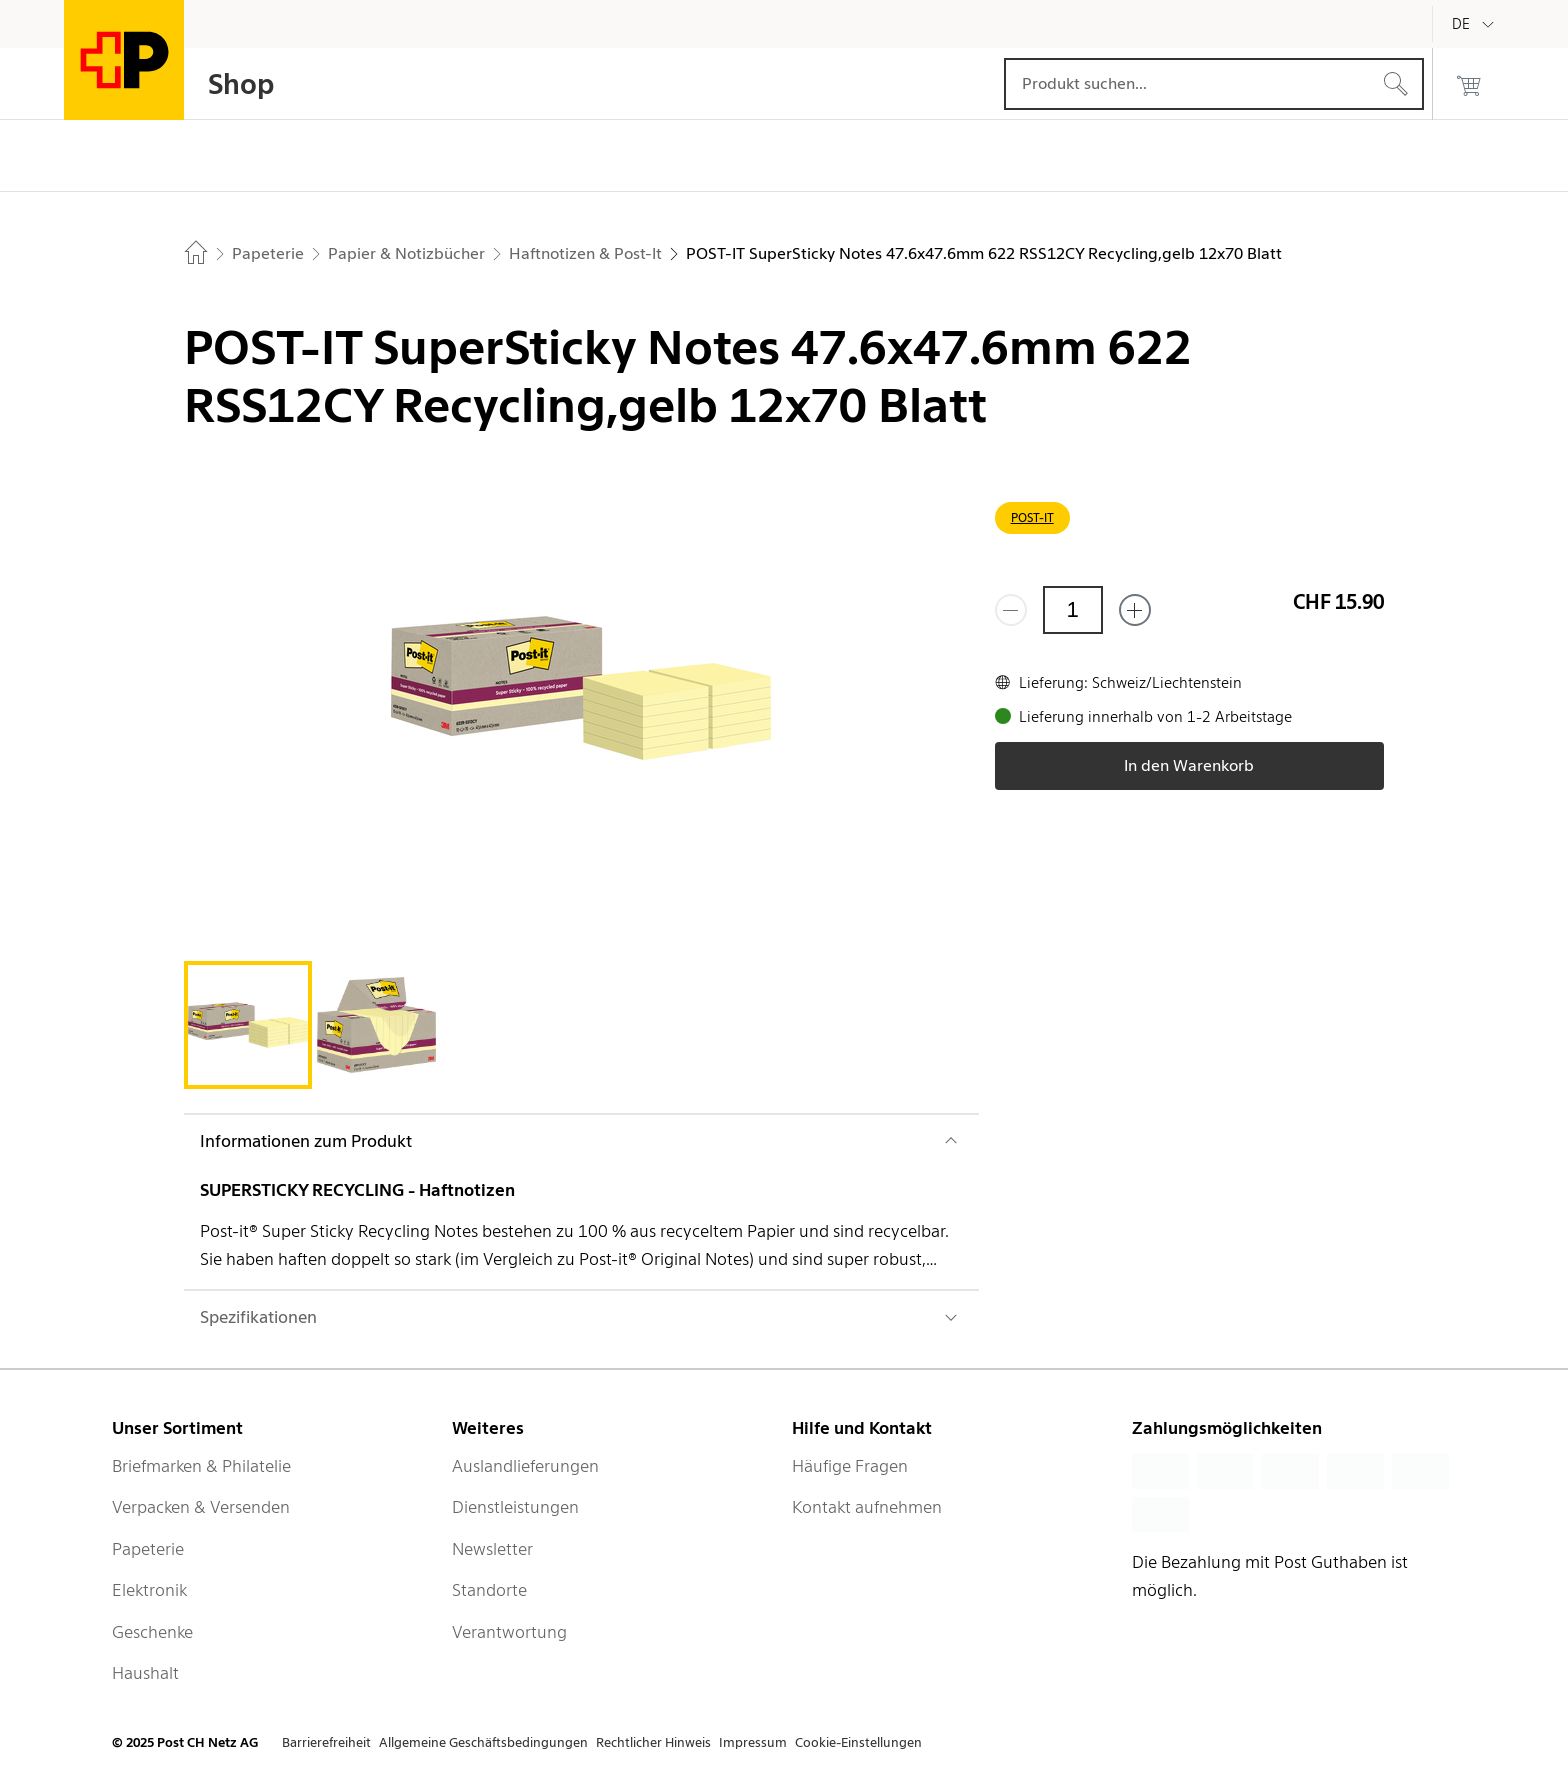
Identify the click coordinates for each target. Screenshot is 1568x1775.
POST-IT (1032, 517)
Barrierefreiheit (326, 1742)
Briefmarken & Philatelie (201, 1466)
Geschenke (152, 1632)
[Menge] (1073, 610)
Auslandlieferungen (525, 1466)
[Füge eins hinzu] (1135, 610)
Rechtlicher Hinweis (653, 1742)
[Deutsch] (1476, 24)
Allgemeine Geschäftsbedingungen (483, 1742)
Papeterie (148, 1549)
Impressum (753, 1742)
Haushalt (145, 1673)
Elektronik (149, 1590)
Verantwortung (509, 1632)
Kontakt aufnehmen (867, 1507)
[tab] (248, 1025)
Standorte (489, 1590)
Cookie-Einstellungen (858, 1742)
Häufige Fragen (850, 1466)
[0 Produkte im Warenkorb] (1469, 84)
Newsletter (492, 1549)
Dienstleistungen (515, 1507)
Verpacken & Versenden (201, 1507)
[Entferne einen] (1011, 610)
